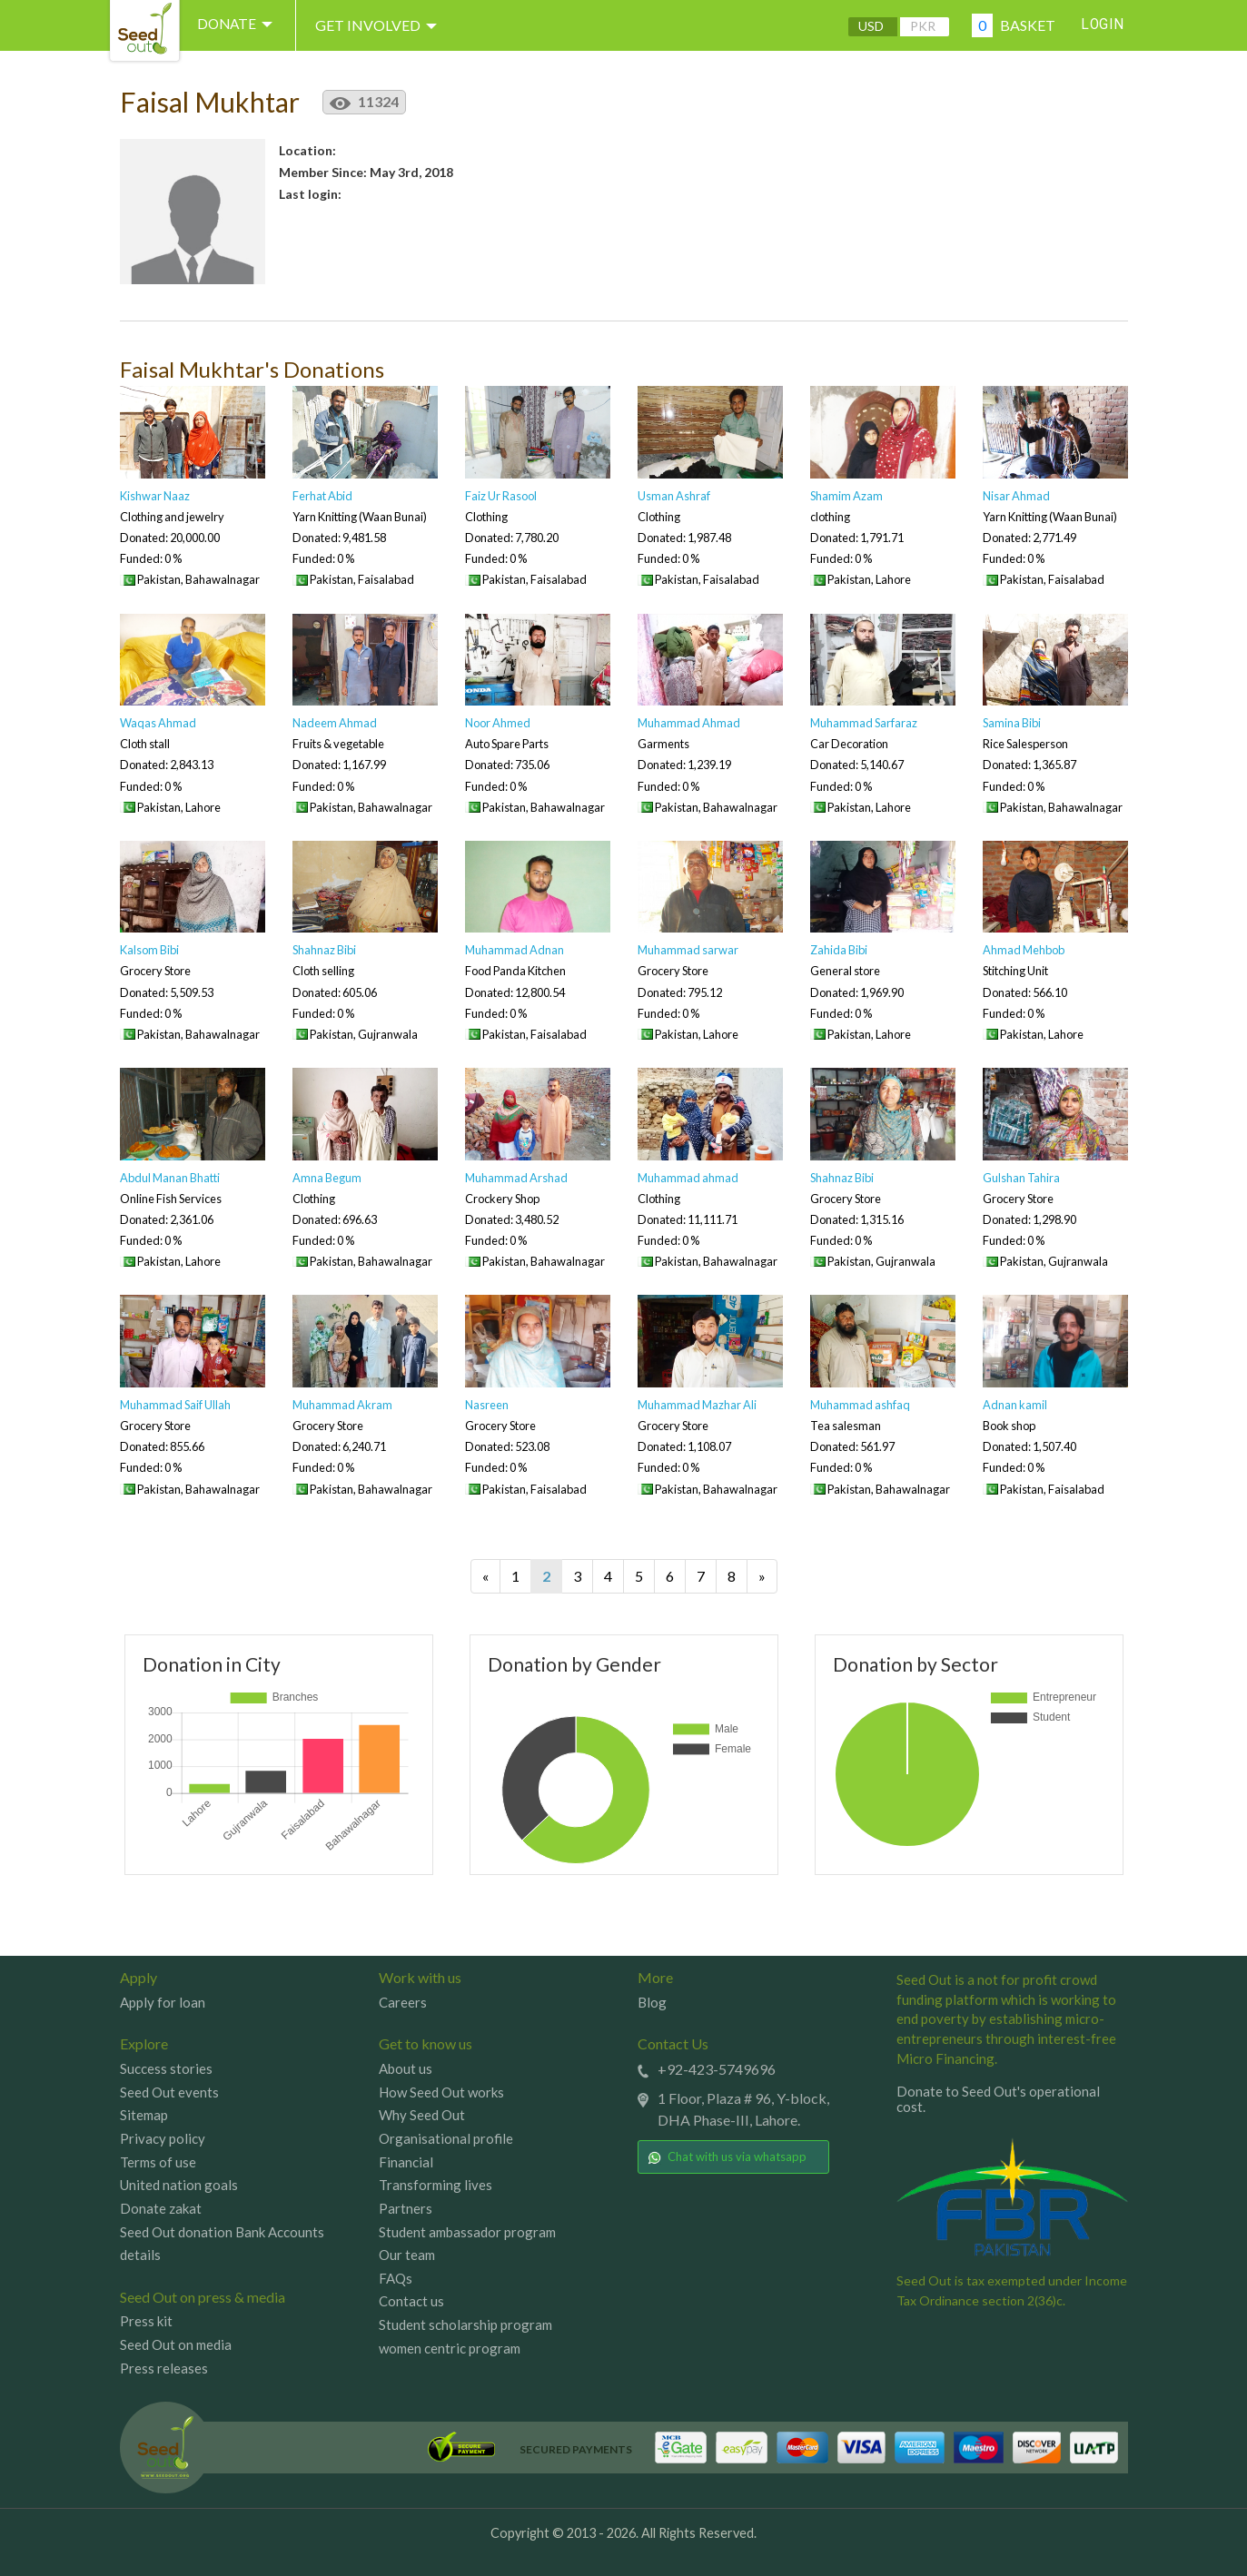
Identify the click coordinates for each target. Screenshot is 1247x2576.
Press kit (146, 2321)
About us (405, 2068)
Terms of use (158, 2162)
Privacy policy (162, 2138)
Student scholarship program (465, 2324)
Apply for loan (162, 2002)
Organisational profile (446, 2138)
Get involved (384, 25)
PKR (920, 26)
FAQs (395, 2278)
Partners (405, 2208)
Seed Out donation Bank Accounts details (222, 2244)
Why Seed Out (422, 2115)
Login (1101, 25)
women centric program (449, 2348)
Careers (403, 2002)
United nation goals (179, 2184)
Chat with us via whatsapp (727, 2157)
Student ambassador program (467, 2232)
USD (868, 26)
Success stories (166, 2068)
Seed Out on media (176, 2344)
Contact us (411, 2301)
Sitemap (144, 2115)
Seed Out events (169, 2092)
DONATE (240, 25)
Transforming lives (435, 2184)
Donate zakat (161, 2208)
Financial (406, 2162)
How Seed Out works (441, 2092)
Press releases (164, 2368)
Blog (652, 2002)
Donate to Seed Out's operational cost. (998, 2099)
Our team (407, 2254)
